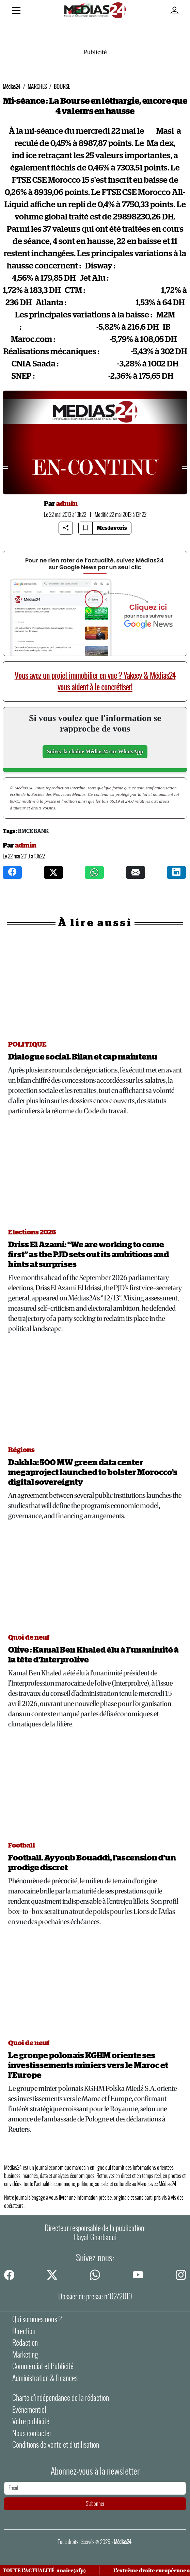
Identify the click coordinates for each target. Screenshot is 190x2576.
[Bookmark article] (85, 528)
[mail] (135, 872)
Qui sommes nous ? (37, 2319)
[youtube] (138, 2274)
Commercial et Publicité (43, 2366)
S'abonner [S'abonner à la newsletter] (95, 2504)
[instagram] (176, 872)
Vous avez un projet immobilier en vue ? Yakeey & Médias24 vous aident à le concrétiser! (95, 681)
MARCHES (37, 87)
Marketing (25, 2354)
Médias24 (11, 87)
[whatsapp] (94, 872)
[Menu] (16, 11)
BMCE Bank (33, 831)
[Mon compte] (174, 10)
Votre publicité (30, 2421)
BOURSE (62, 87)
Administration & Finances (45, 2378)
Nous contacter (31, 2433)
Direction (23, 2331)
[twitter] (53, 872)
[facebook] (12, 872)
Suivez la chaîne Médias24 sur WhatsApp (95, 751)
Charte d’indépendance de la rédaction (60, 2397)
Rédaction (25, 2342)
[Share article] (66, 528)
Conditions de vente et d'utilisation (55, 2444)
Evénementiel (29, 2409)
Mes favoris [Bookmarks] (112, 528)
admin (67, 504)
